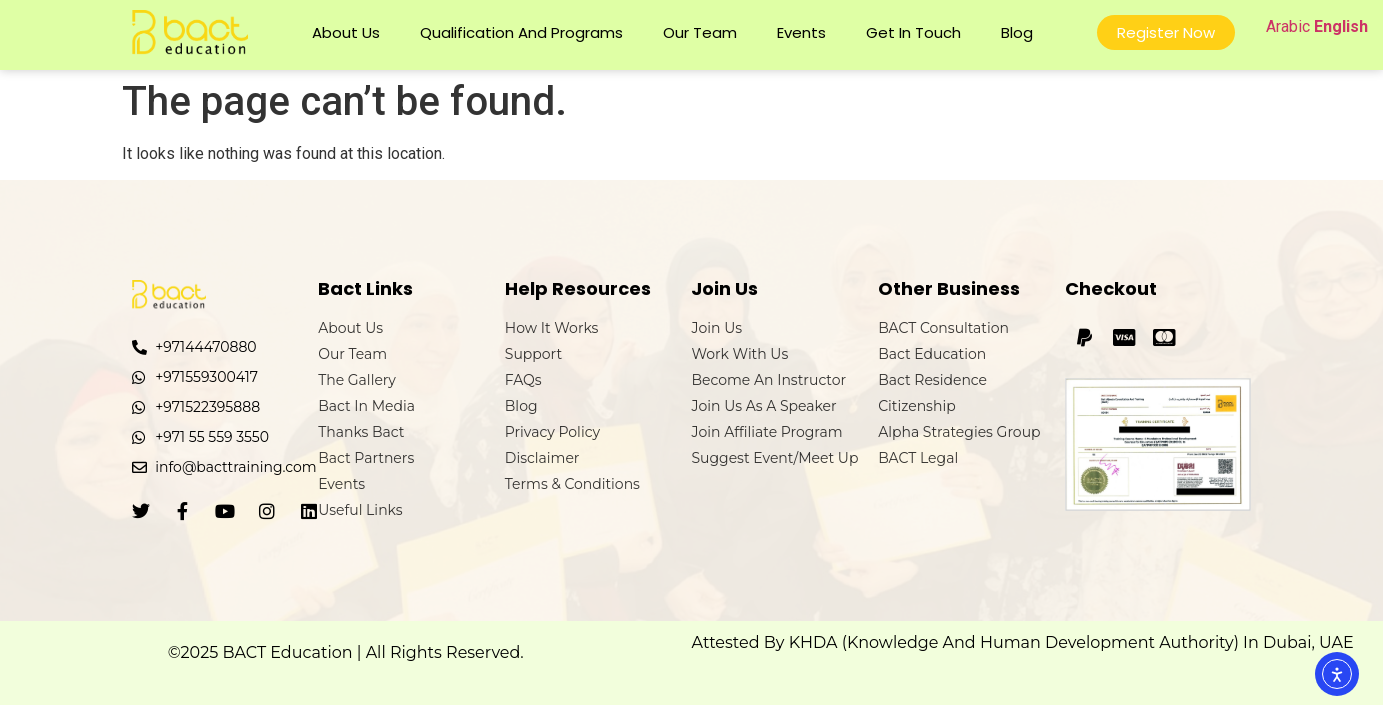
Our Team (700, 32)
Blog (1017, 32)
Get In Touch (913, 32)
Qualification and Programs (521, 32)
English (1341, 26)
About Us (346, 32)
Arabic (1288, 26)
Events (801, 32)
